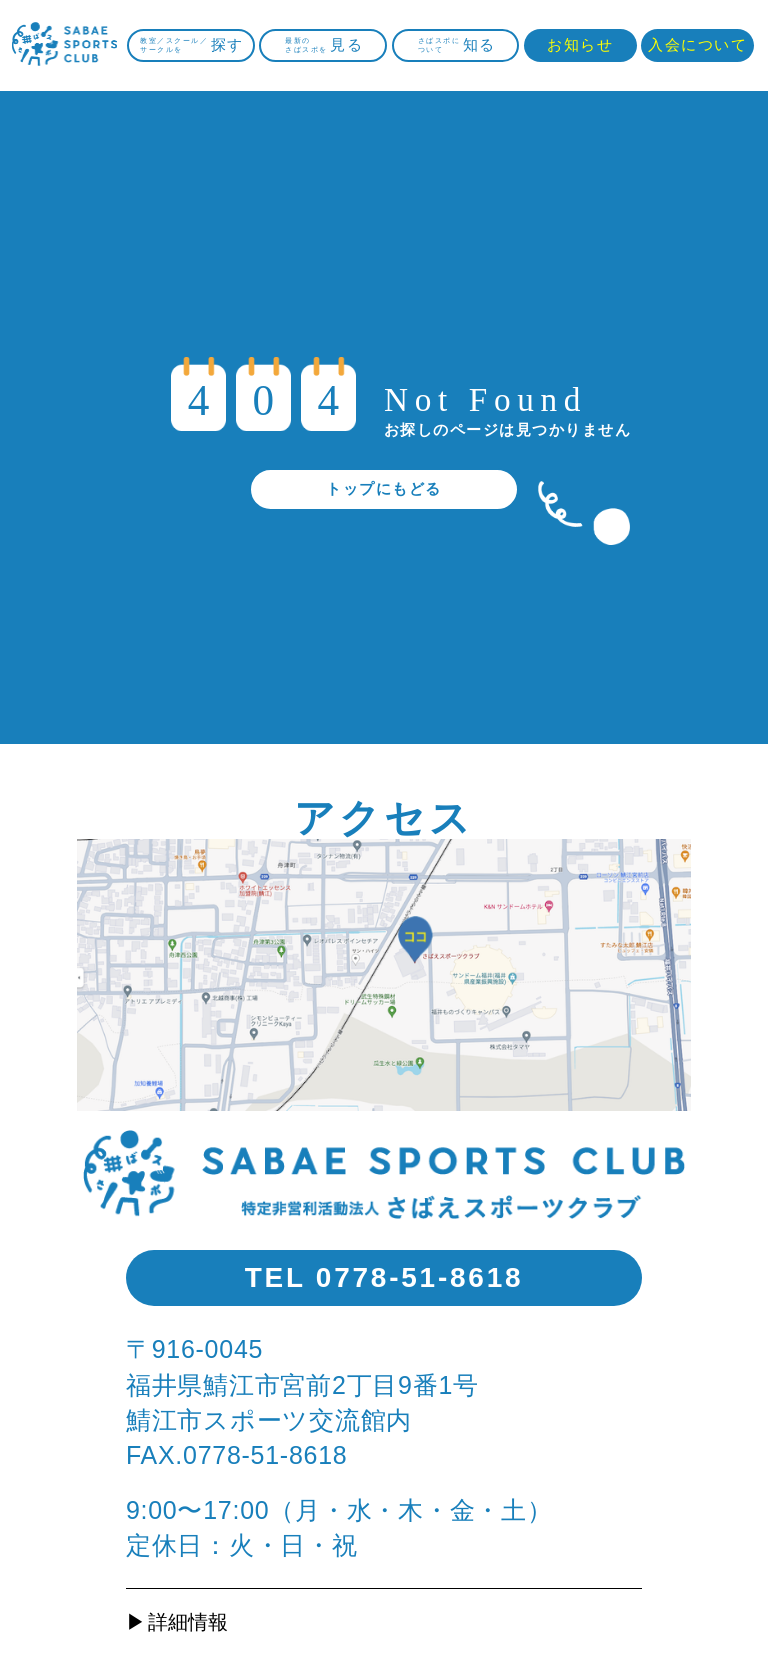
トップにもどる (383, 488)
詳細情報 (188, 1622)
